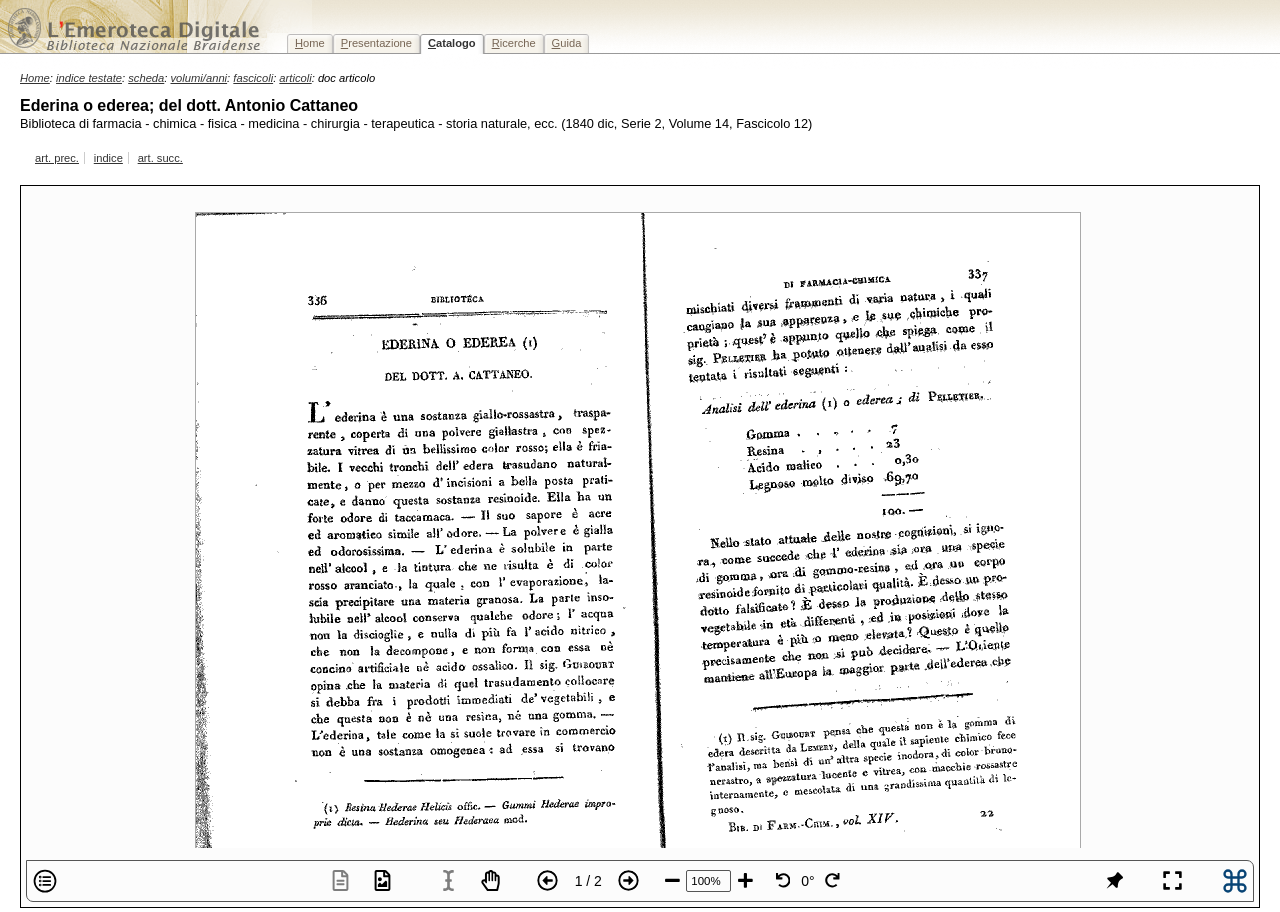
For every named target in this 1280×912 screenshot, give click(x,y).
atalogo (452, 43)
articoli (295, 78)
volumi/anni (199, 78)
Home (35, 78)
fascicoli (253, 78)
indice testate (89, 78)
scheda (146, 78)
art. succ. (160, 158)
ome (310, 43)
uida (567, 43)
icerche (514, 43)
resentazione (376, 43)
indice (108, 158)
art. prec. (57, 158)
